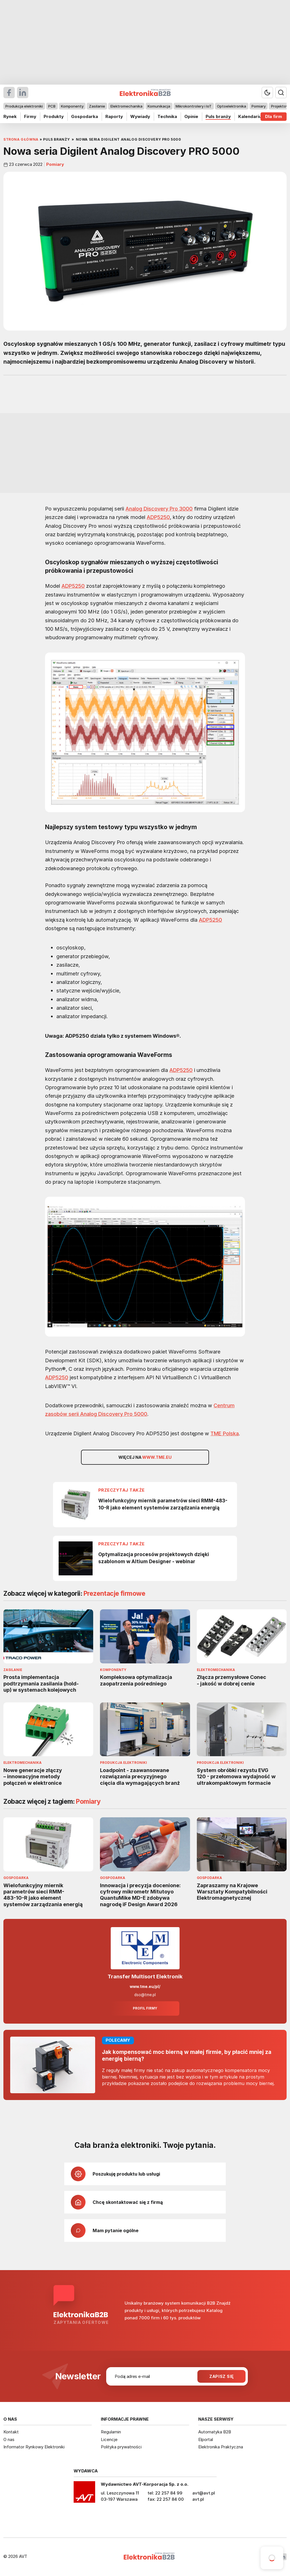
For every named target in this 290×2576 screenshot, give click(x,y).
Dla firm (273, 116)
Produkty (54, 116)
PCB (52, 106)
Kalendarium (251, 116)
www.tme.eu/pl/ (145, 1986)
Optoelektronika (231, 106)
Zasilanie (97, 106)
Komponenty (72, 106)
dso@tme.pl (145, 1994)
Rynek (10, 116)
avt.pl (198, 2499)
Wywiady (140, 116)
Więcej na (145, 1457)
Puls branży (218, 116)
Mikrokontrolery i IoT (194, 106)
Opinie (191, 116)
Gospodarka (84, 116)
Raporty (114, 116)
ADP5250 (158, 517)
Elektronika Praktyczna (220, 2447)
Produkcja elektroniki (24, 106)
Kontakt (11, 2432)
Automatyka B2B (214, 2432)
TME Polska (224, 1433)
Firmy (30, 116)
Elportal (205, 2439)
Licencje (109, 2439)
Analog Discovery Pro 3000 (159, 508)
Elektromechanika (126, 106)
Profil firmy (145, 2008)
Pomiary (258, 106)
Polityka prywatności (121, 2447)
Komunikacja (159, 106)
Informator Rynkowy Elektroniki (34, 2447)
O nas (8, 2439)
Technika (167, 116)
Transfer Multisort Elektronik (145, 1976)
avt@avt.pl (203, 2493)
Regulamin (111, 2432)
